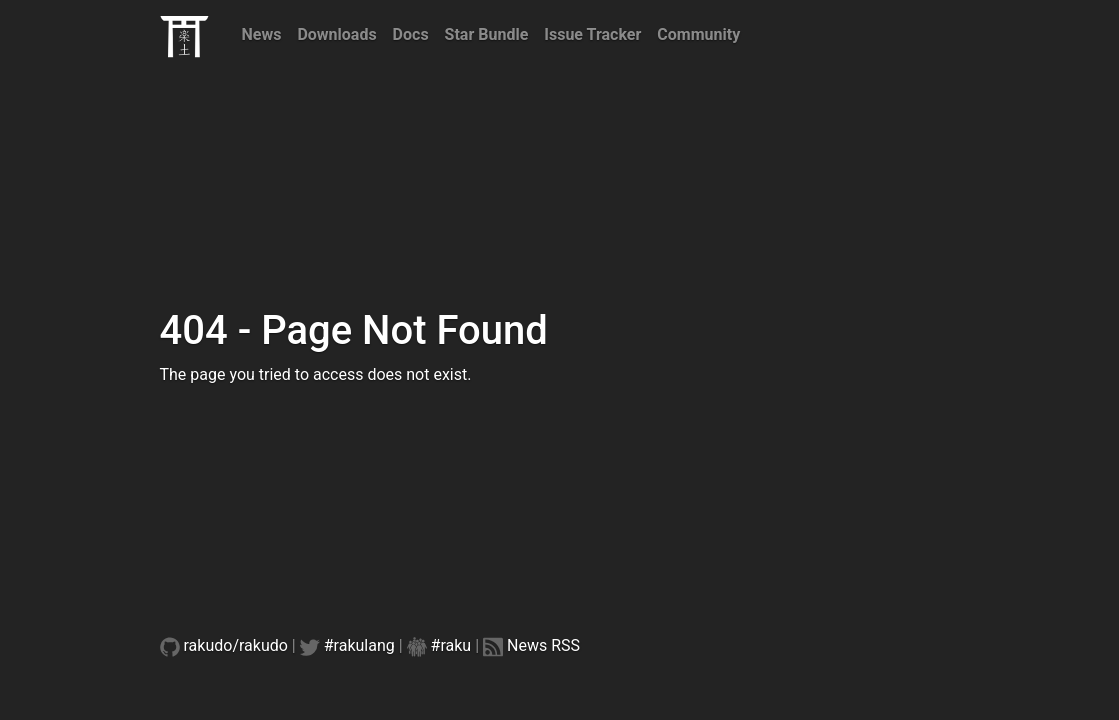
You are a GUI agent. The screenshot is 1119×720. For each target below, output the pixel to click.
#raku (451, 645)
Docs (411, 34)
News (262, 34)
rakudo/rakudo (236, 645)
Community (698, 34)
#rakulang (359, 645)
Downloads (336, 34)
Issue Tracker (592, 34)
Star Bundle (487, 34)
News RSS (543, 645)
